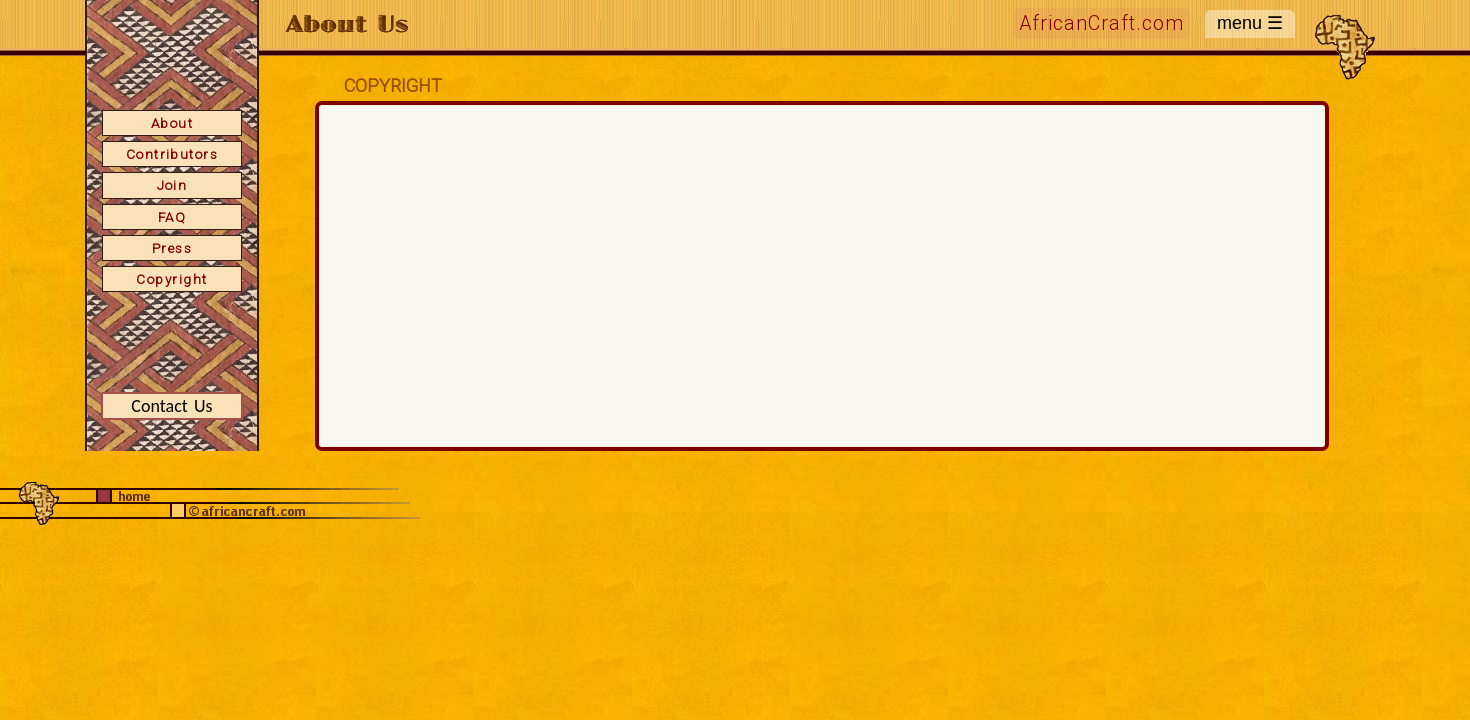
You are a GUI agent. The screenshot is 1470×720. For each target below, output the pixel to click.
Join (172, 185)
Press (172, 248)
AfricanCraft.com (1102, 23)
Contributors (172, 154)
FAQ (172, 217)
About (172, 123)
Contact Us (171, 406)
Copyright (171, 279)
